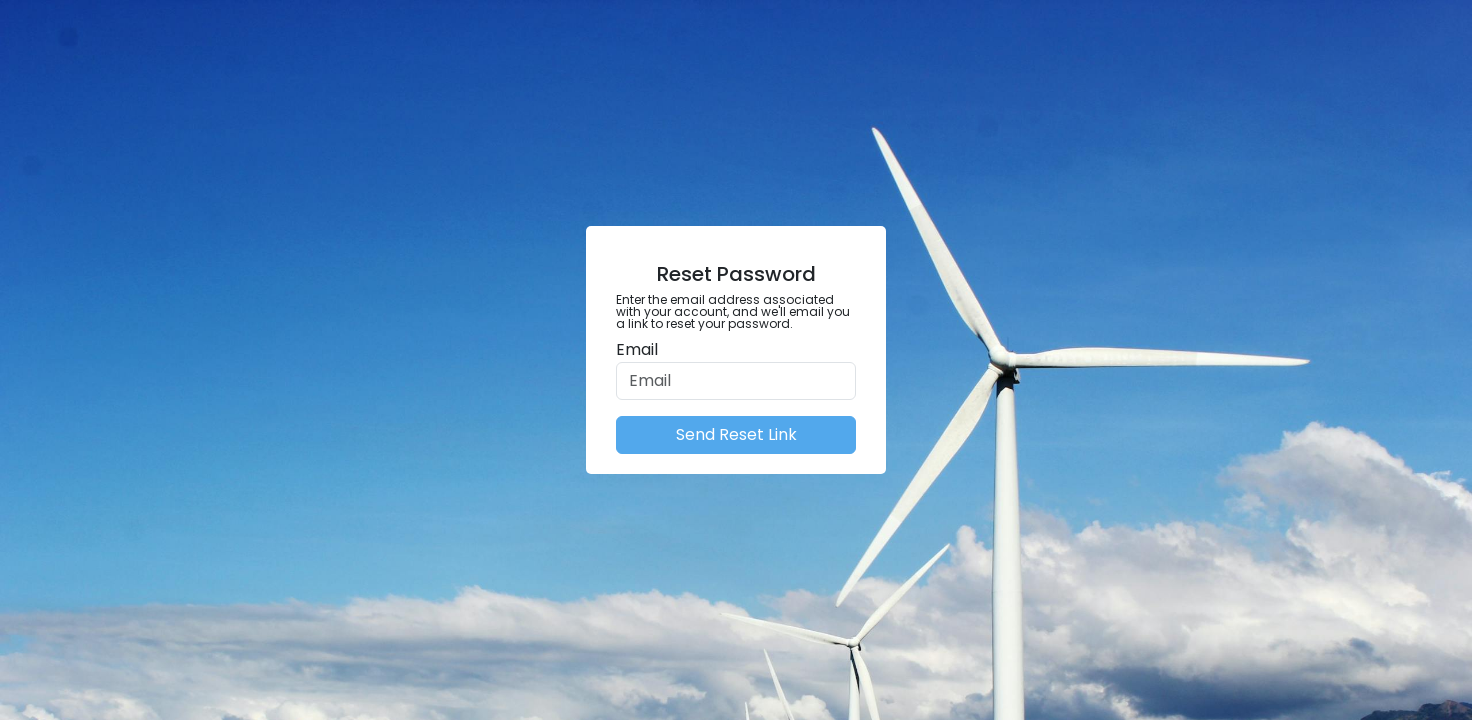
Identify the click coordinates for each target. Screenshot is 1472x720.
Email (637, 349)
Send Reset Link (736, 434)
